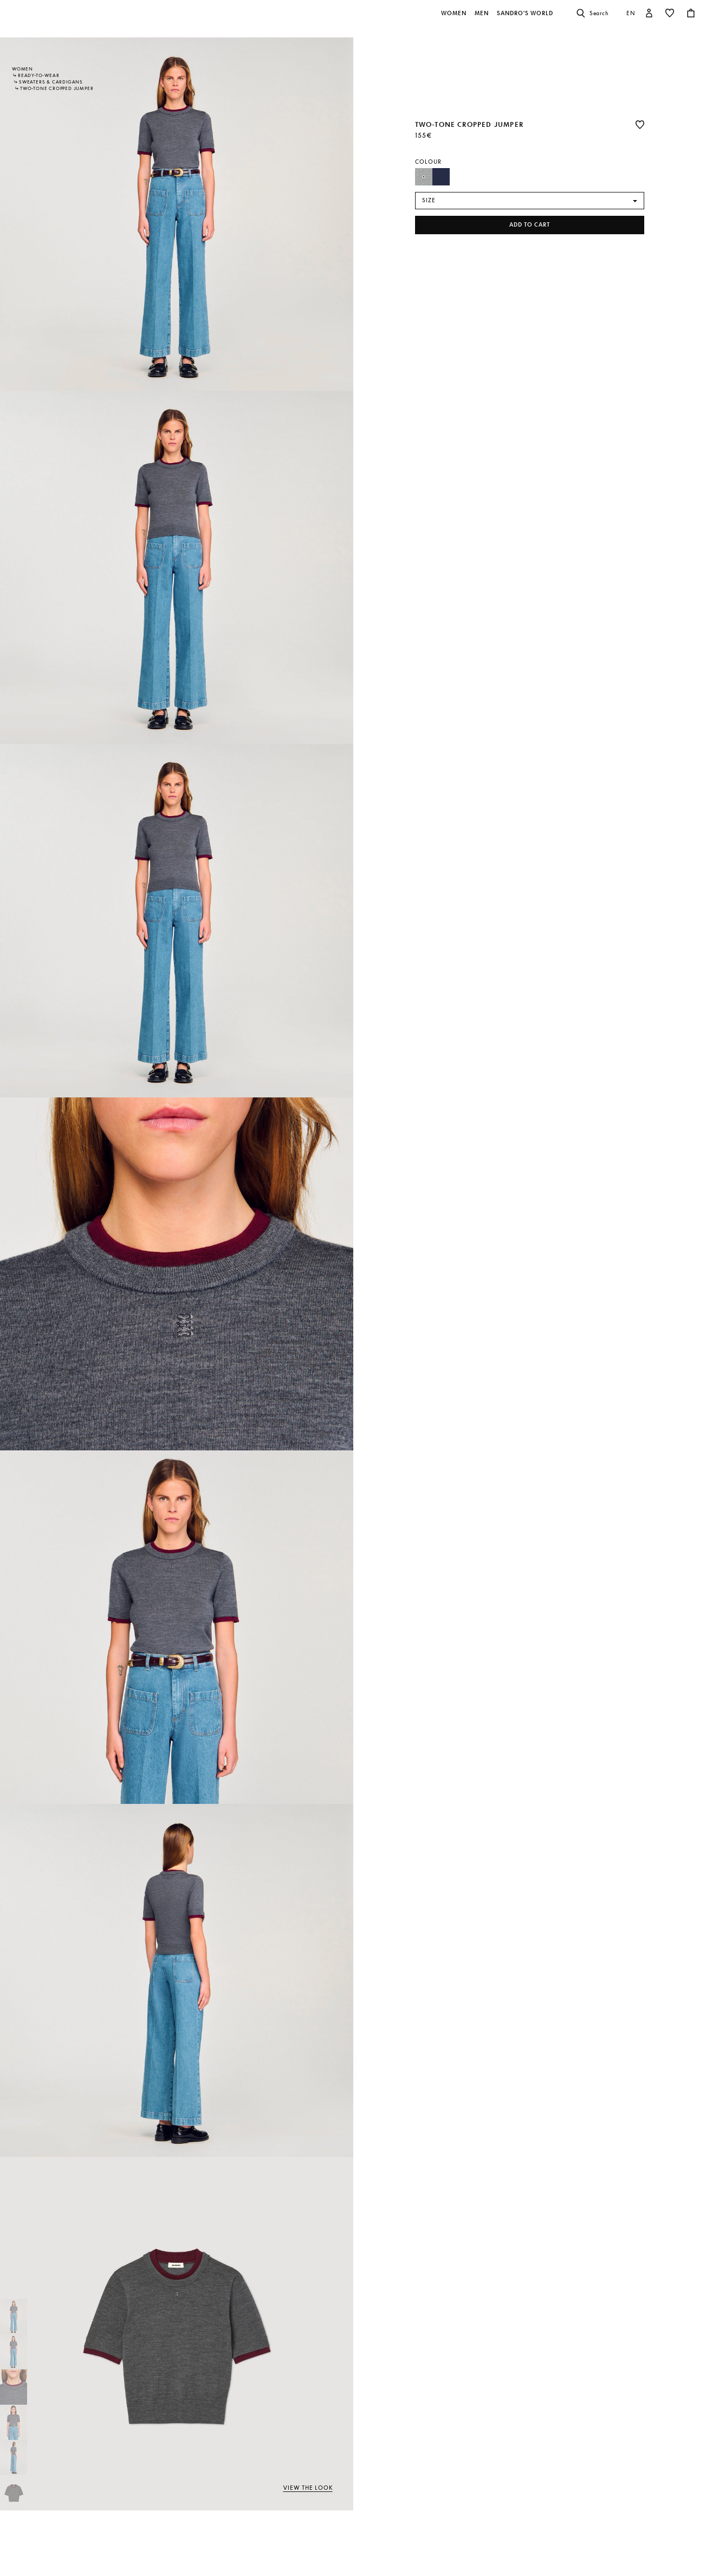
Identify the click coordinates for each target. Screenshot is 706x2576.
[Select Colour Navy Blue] (441, 176)
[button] (454, 19)
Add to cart (529, 224)
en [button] (631, 13)
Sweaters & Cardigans (51, 82)
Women (22, 69)
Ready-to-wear (38, 75)
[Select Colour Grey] (423, 176)
